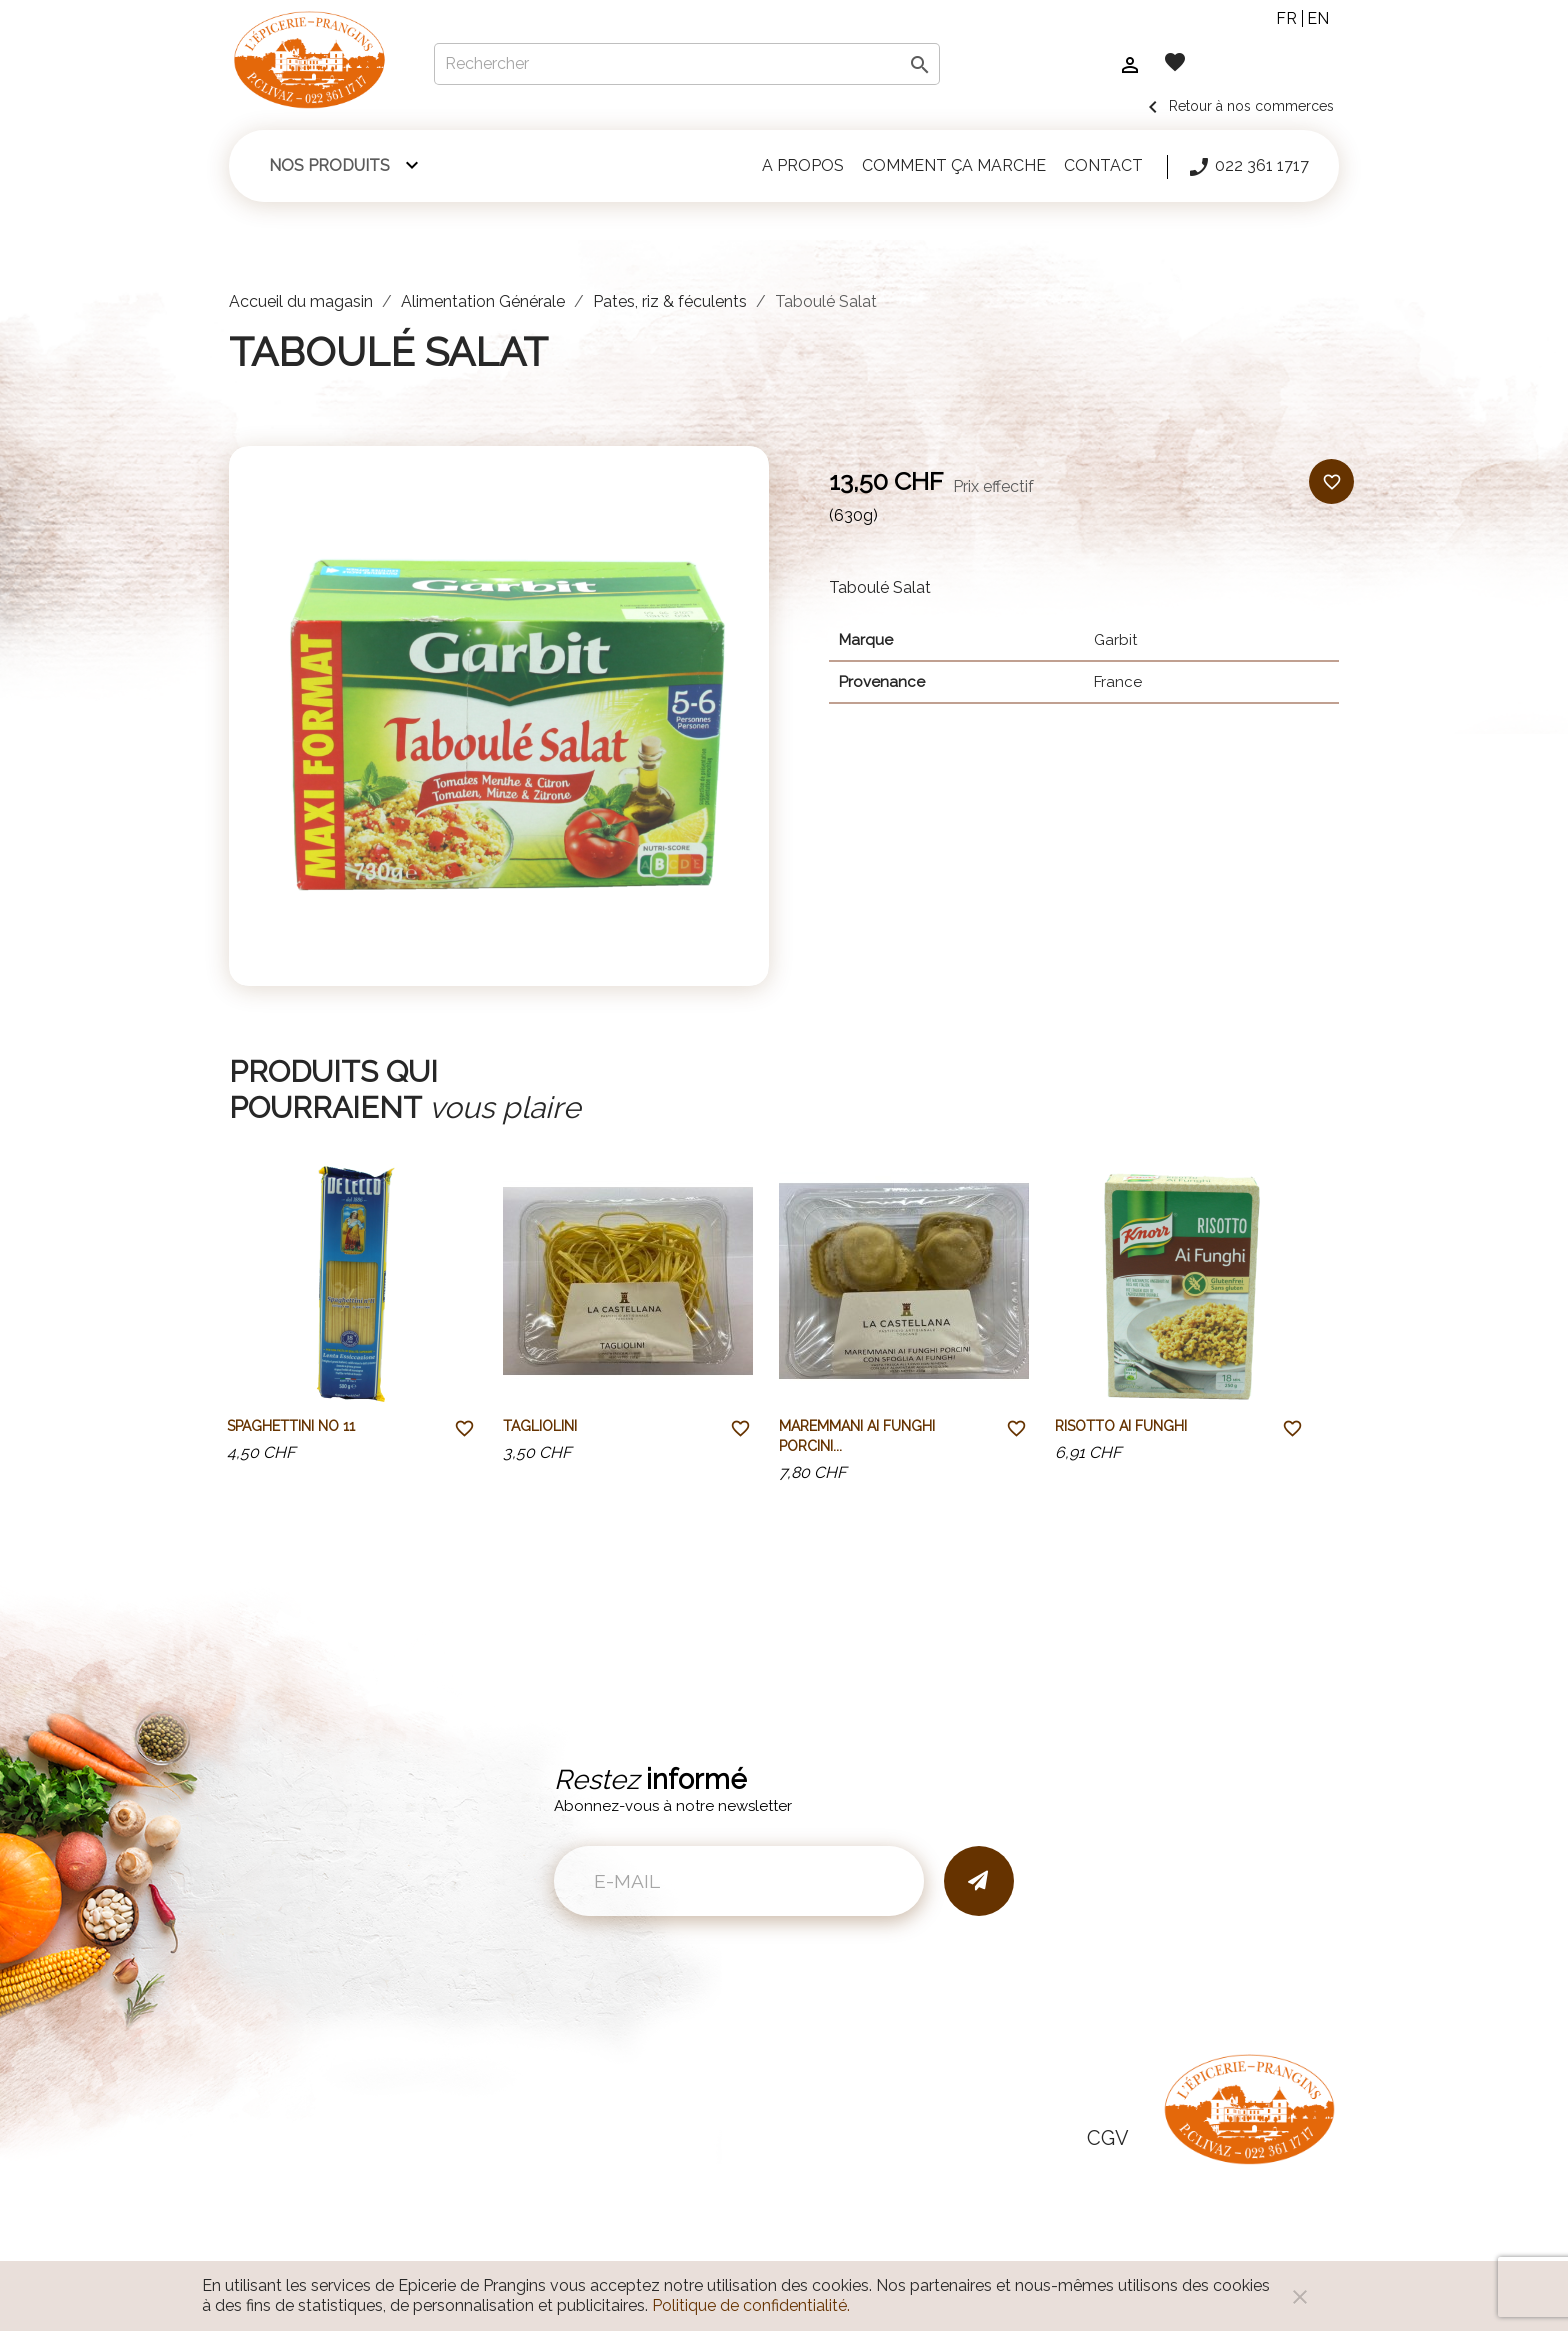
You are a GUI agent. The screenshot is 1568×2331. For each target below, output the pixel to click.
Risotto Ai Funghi (1121, 1426)
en (1318, 18)
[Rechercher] (687, 64)
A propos (803, 165)
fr (1286, 18)
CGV (1108, 2138)
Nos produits (329, 165)
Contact (1103, 165)
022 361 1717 (1248, 167)
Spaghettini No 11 (291, 1426)
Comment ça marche (954, 165)
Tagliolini (540, 1426)
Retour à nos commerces (1237, 106)
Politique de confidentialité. (751, 2305)
